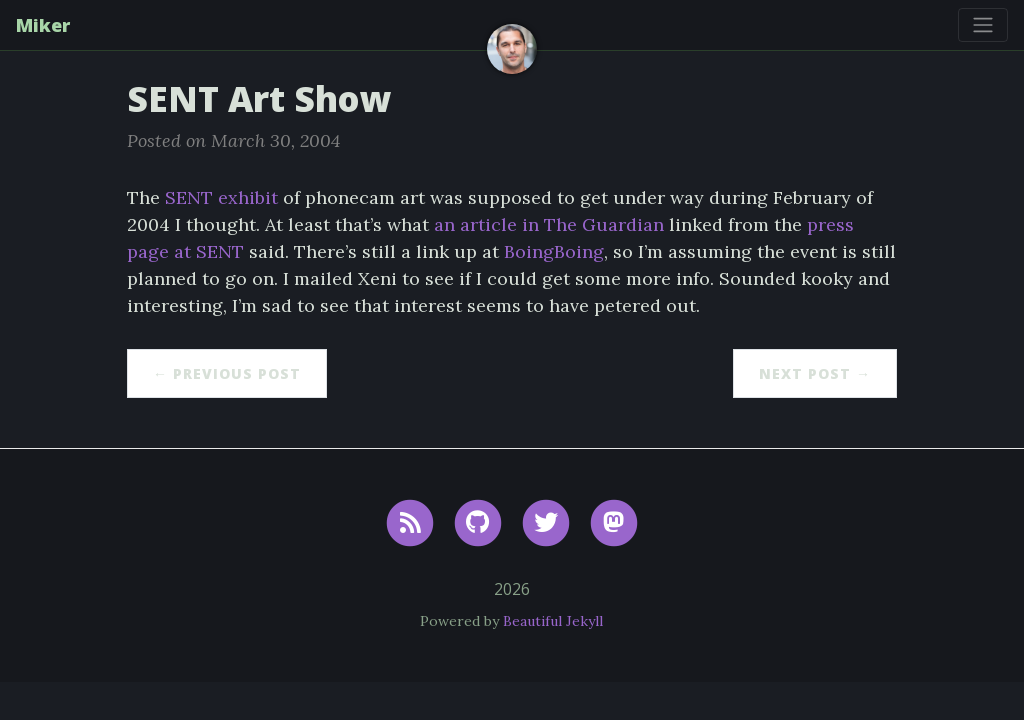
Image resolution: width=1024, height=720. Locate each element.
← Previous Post (227, 373)
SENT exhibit (221, 197)
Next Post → (815, 373)
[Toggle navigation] (983, 25)
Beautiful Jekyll (553, 621)
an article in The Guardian (549, 224)
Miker (43, 25)
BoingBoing (554, 251)
